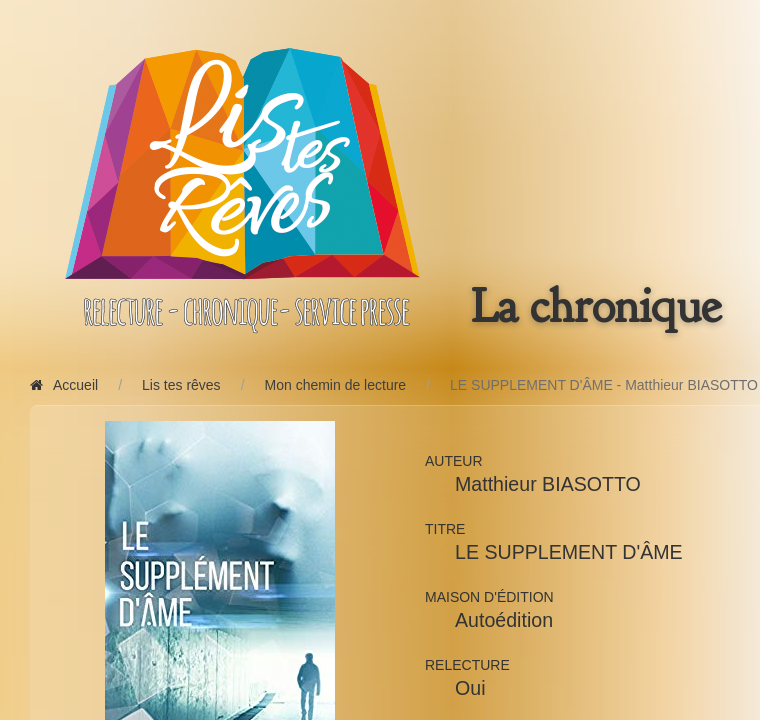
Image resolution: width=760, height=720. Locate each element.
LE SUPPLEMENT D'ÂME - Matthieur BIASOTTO (604, 385)
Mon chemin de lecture (336, 385)
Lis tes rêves (181, 385)
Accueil (64, 385)
